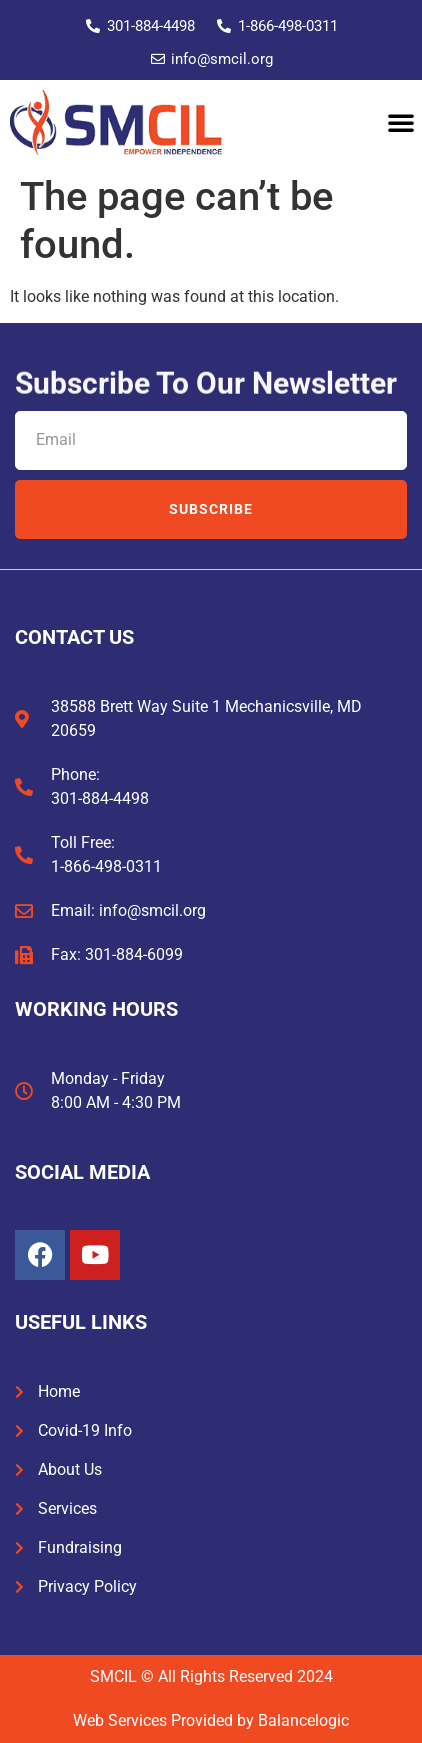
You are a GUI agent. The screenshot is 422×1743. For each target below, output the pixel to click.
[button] (401, 122)
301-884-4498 (100, 798)
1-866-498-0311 (106, 866)
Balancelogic (303, 1720)
